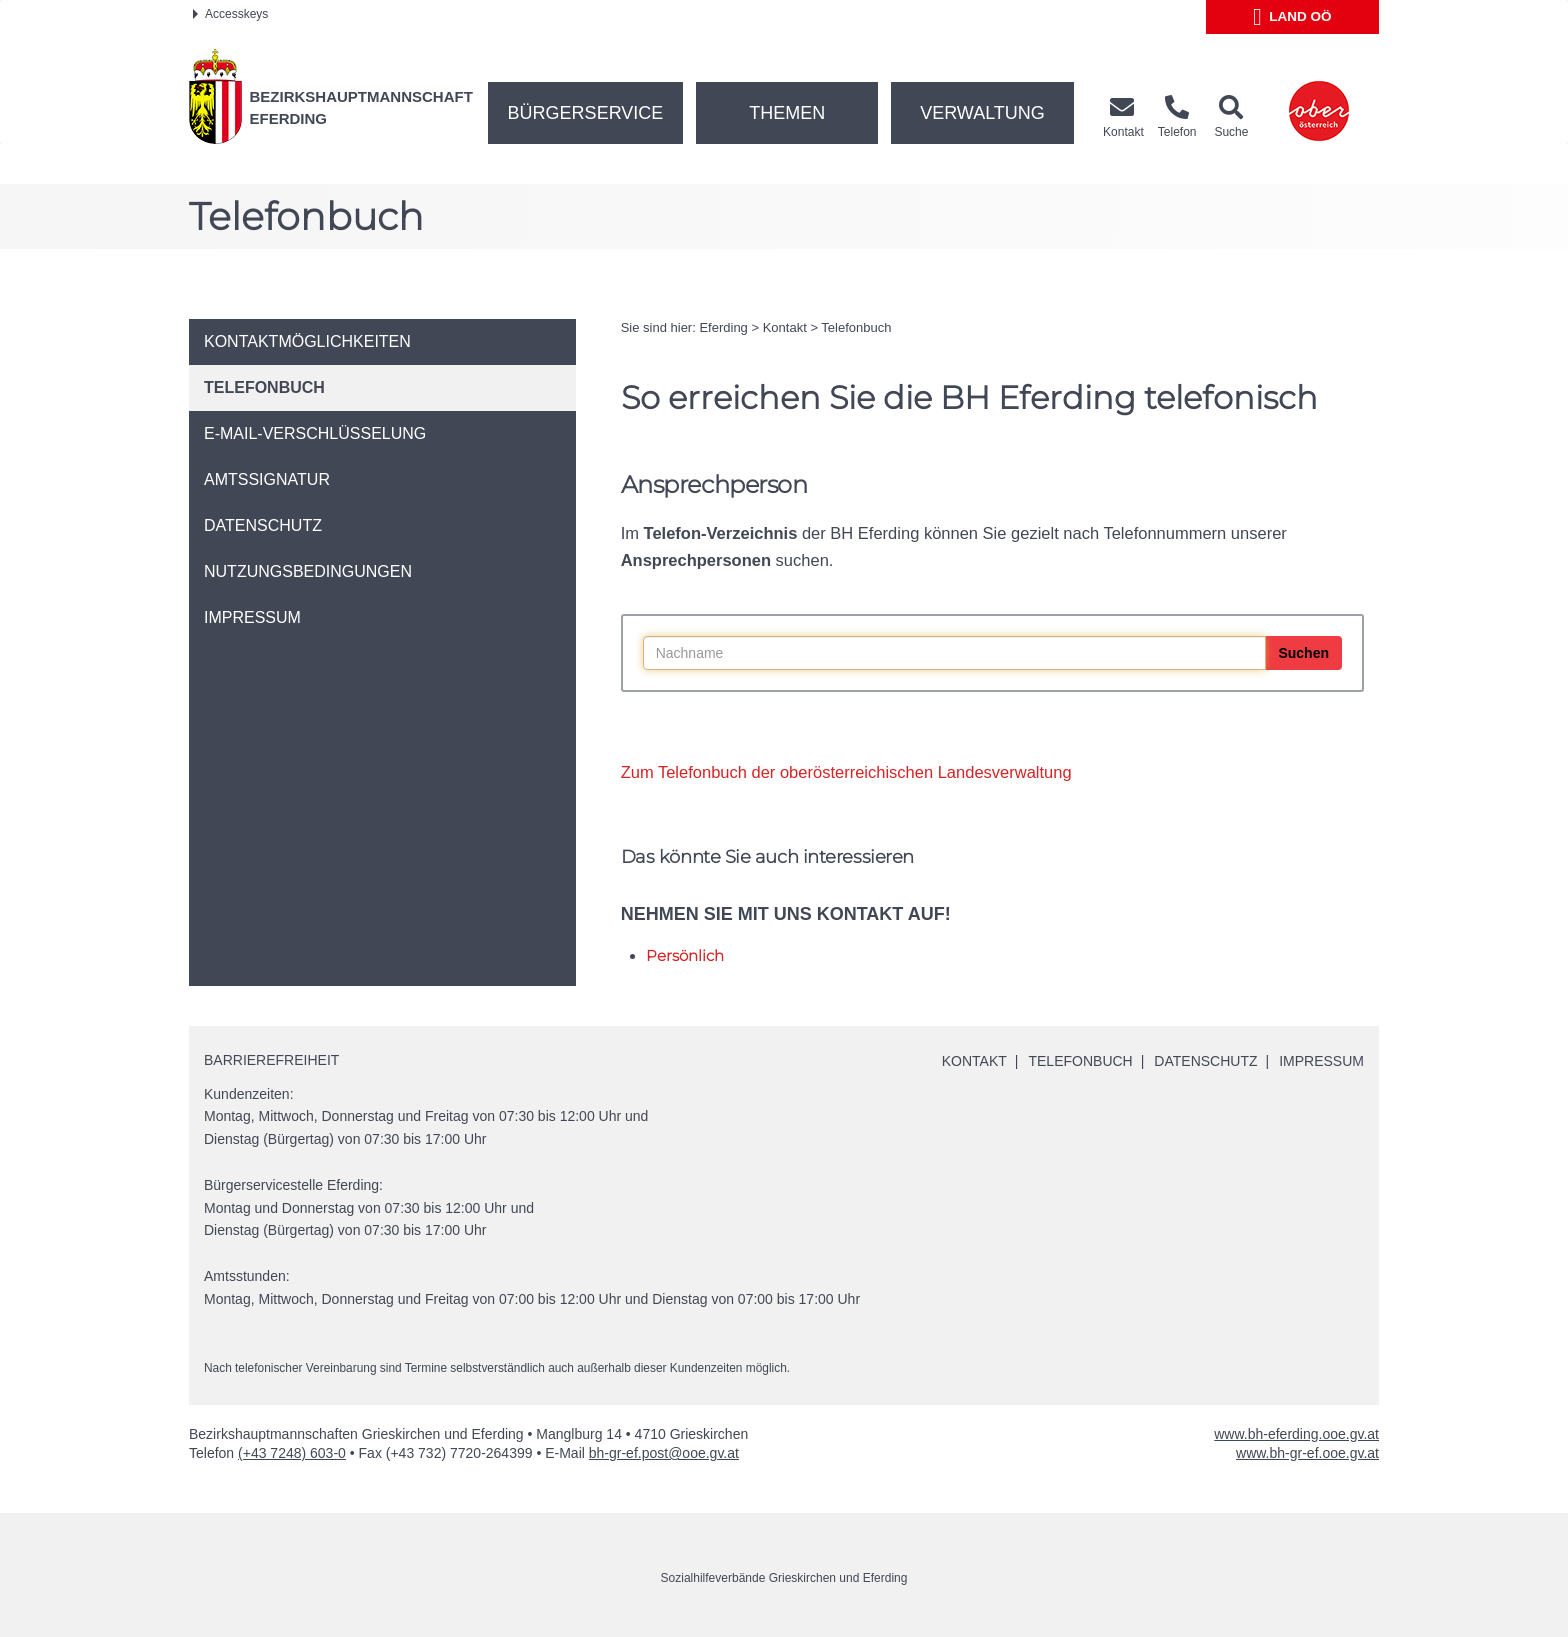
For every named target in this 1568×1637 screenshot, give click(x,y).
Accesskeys (230, 14)
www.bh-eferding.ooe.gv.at (1296, 1434)
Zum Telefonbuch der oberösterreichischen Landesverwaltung (846, 772)
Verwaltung (982, 113)
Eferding (723, 327)
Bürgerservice (586, 113)
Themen (787, 113)
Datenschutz (1205, 1061)
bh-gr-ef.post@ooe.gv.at (664, 1453)
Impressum (1321, 1061)
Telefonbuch (856, 327)
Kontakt (785, 327)
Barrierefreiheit (271, 1060)
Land (1292, 17)
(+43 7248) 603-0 (292, 1453)
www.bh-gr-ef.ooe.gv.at (1307, 1453)
